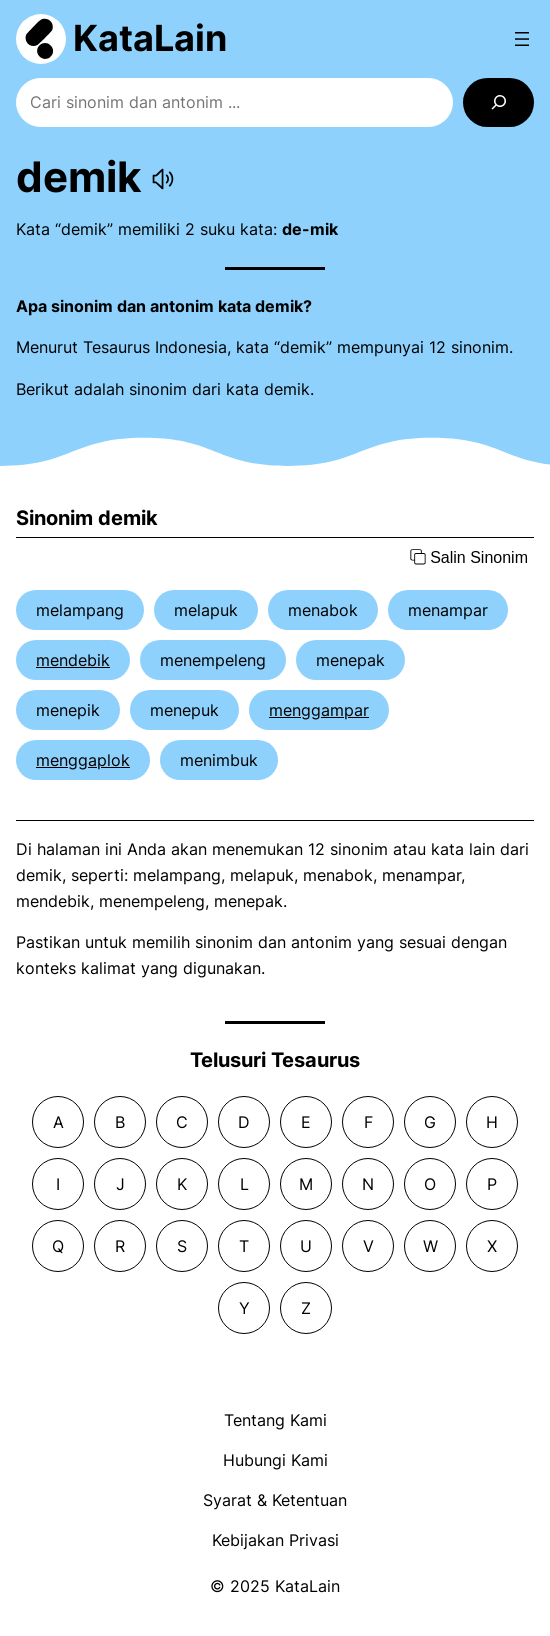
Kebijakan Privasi (275, 1540)
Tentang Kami (275, 1420)
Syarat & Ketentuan (275, 1500)
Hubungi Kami (275, 1460)
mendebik (73, 660)
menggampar (319, 710)
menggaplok (83, 760)
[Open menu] (522, 39)
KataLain (150, 38)
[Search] (498, 102)
